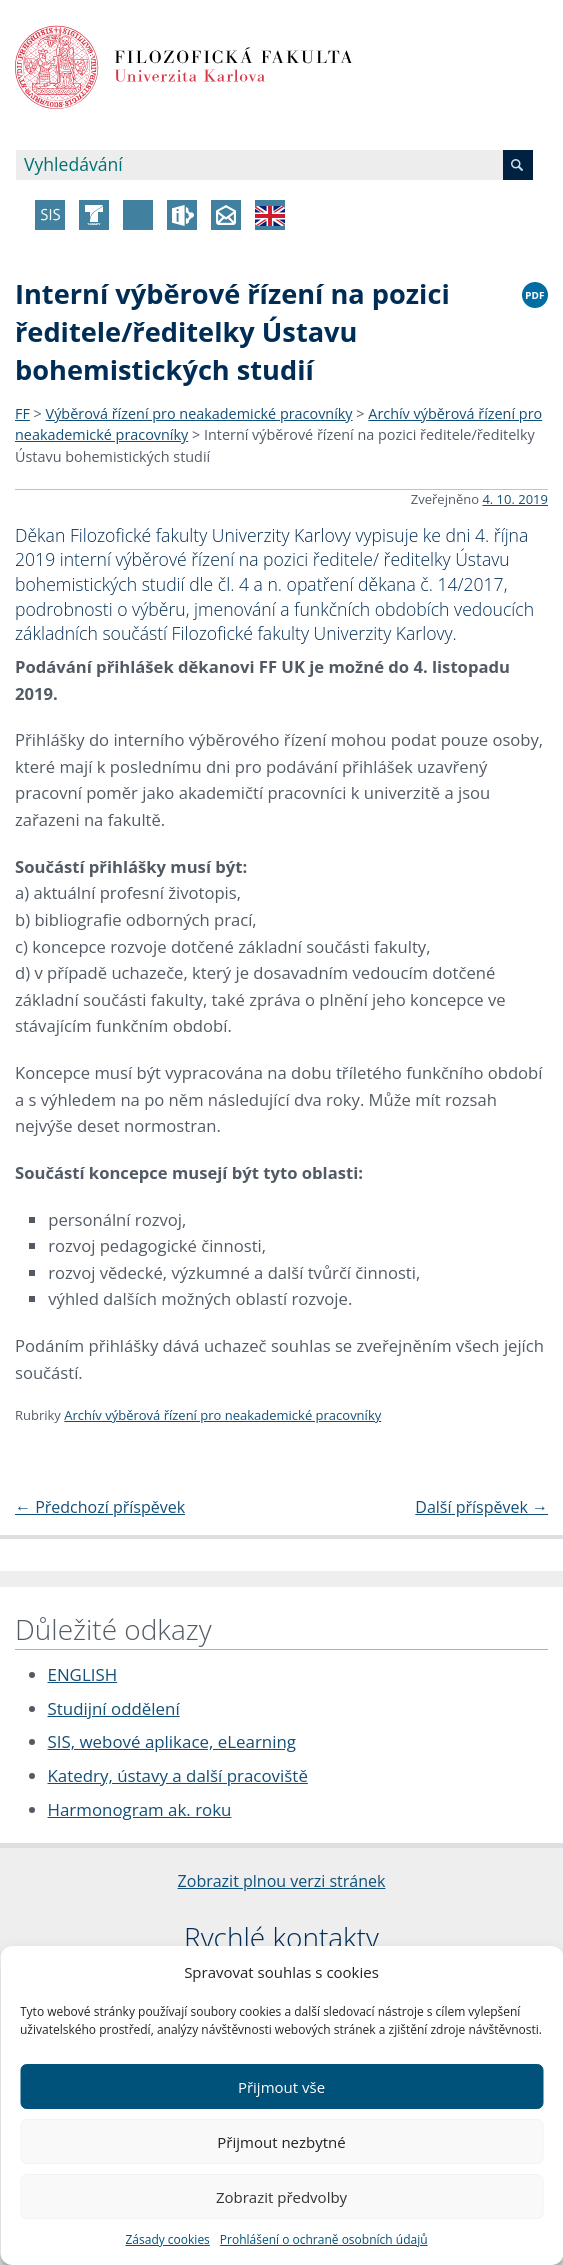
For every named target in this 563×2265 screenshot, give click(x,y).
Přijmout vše (281, 2087)
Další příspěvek (481, 1507)
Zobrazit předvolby (281, 2197)
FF (22, 413)
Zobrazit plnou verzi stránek (282, 1881)
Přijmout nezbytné (281, 2142)
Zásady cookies (167, 2239)
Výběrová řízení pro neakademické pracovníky (199, 413)
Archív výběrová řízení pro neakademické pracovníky (222, 1415)
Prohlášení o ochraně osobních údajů (324, 2239)
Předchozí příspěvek (100, 1507)
